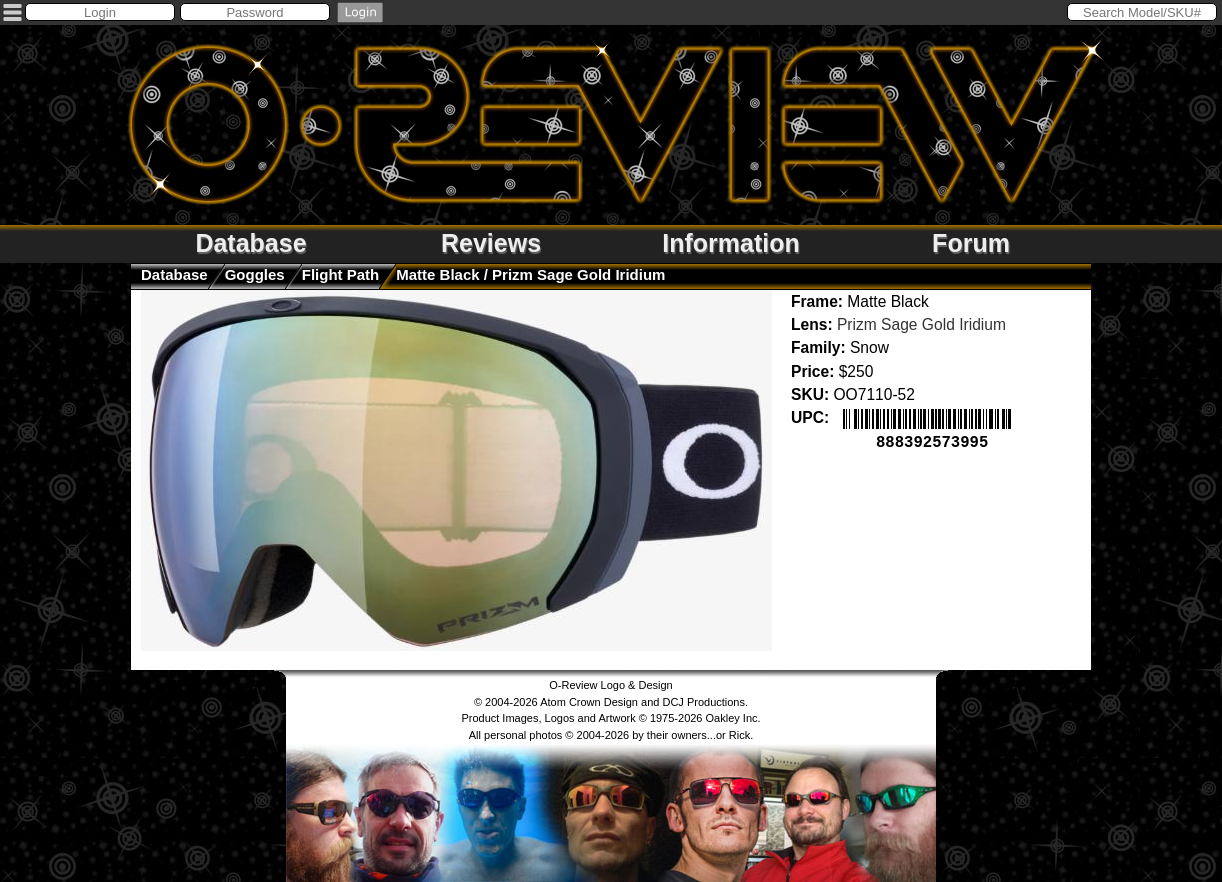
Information (731, 243)
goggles (255, 274)
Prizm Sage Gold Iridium (921, 324)
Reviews (491, 243)
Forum (971, 243)
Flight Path (341, 274)
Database (250, 243)
